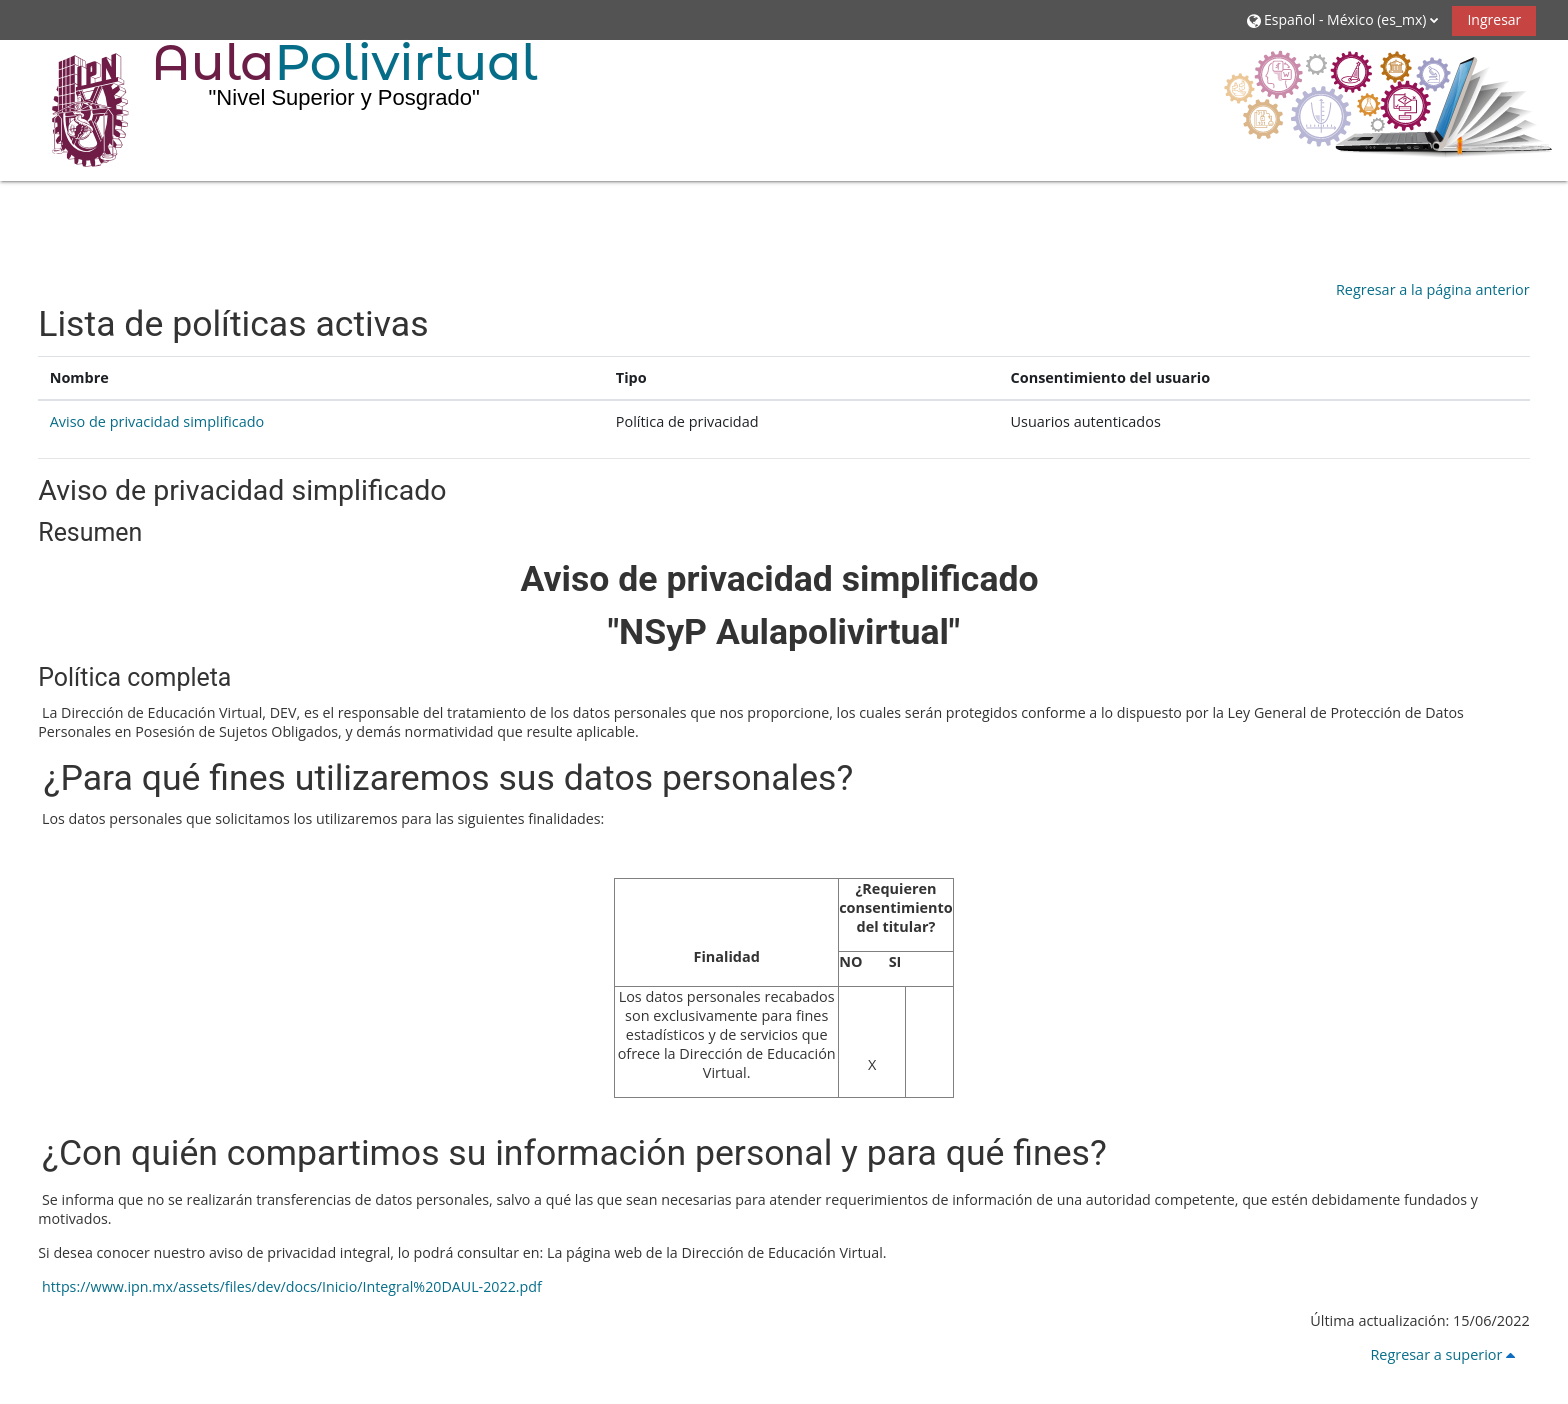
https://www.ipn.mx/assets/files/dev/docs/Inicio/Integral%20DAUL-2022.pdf (289, 1286)
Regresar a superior (1446, 1354)
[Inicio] (76, 109)
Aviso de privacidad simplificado (157, 421)
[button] (1342, 19)
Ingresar (1494, 19)
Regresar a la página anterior (1433, 289)
